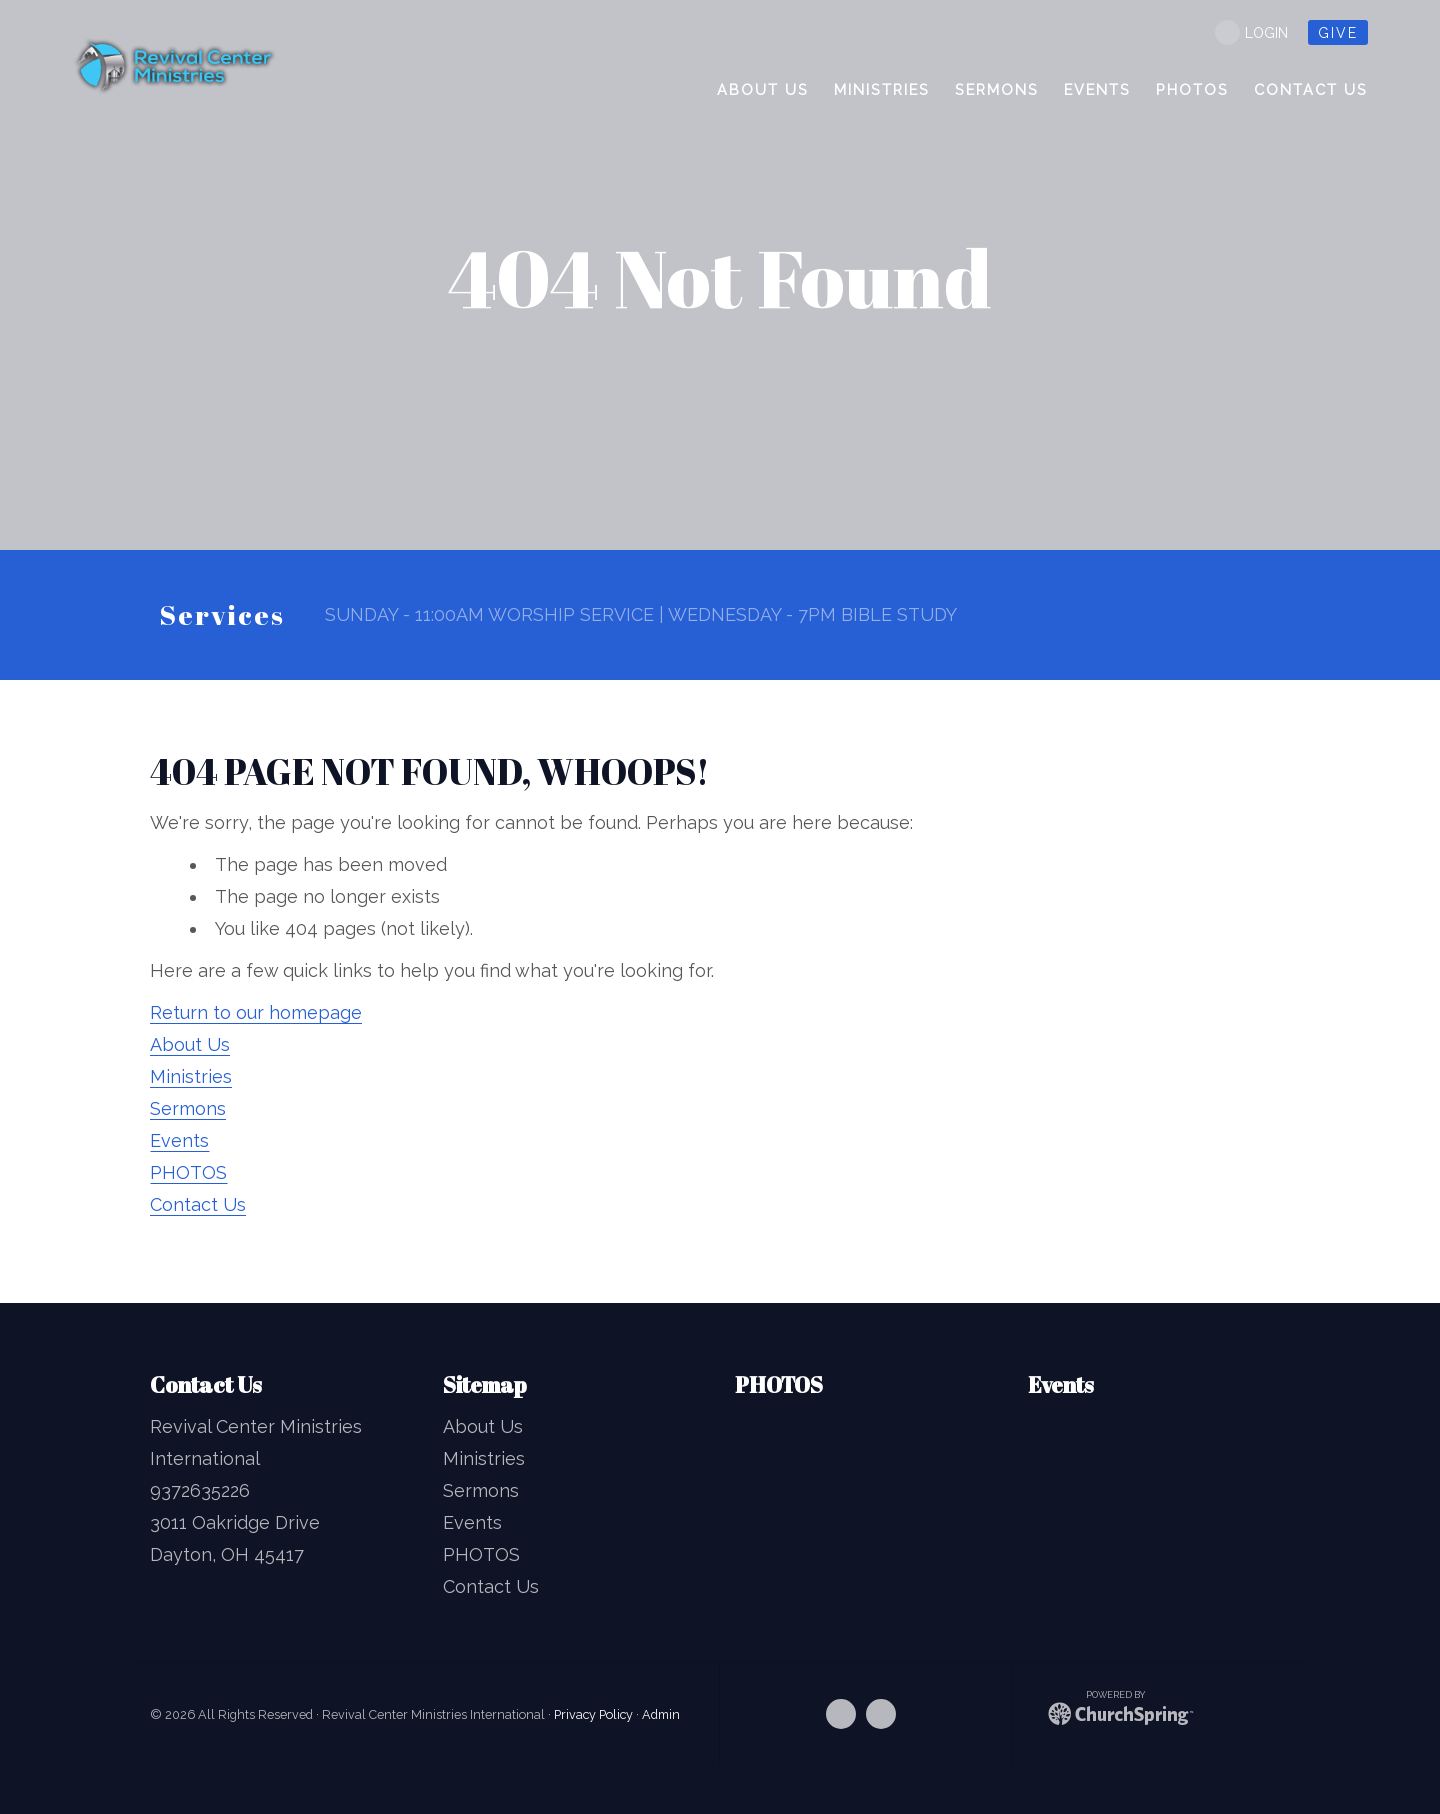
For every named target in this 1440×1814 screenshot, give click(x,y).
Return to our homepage (256, 1012)
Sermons (188, 1108)
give (1338, 33)
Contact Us (198, 1204)
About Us (190, 1044)
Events (179, 1140)
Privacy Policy (593, 1714)
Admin (661, 1714)
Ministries (191, 1076)
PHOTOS (188, 1172)
